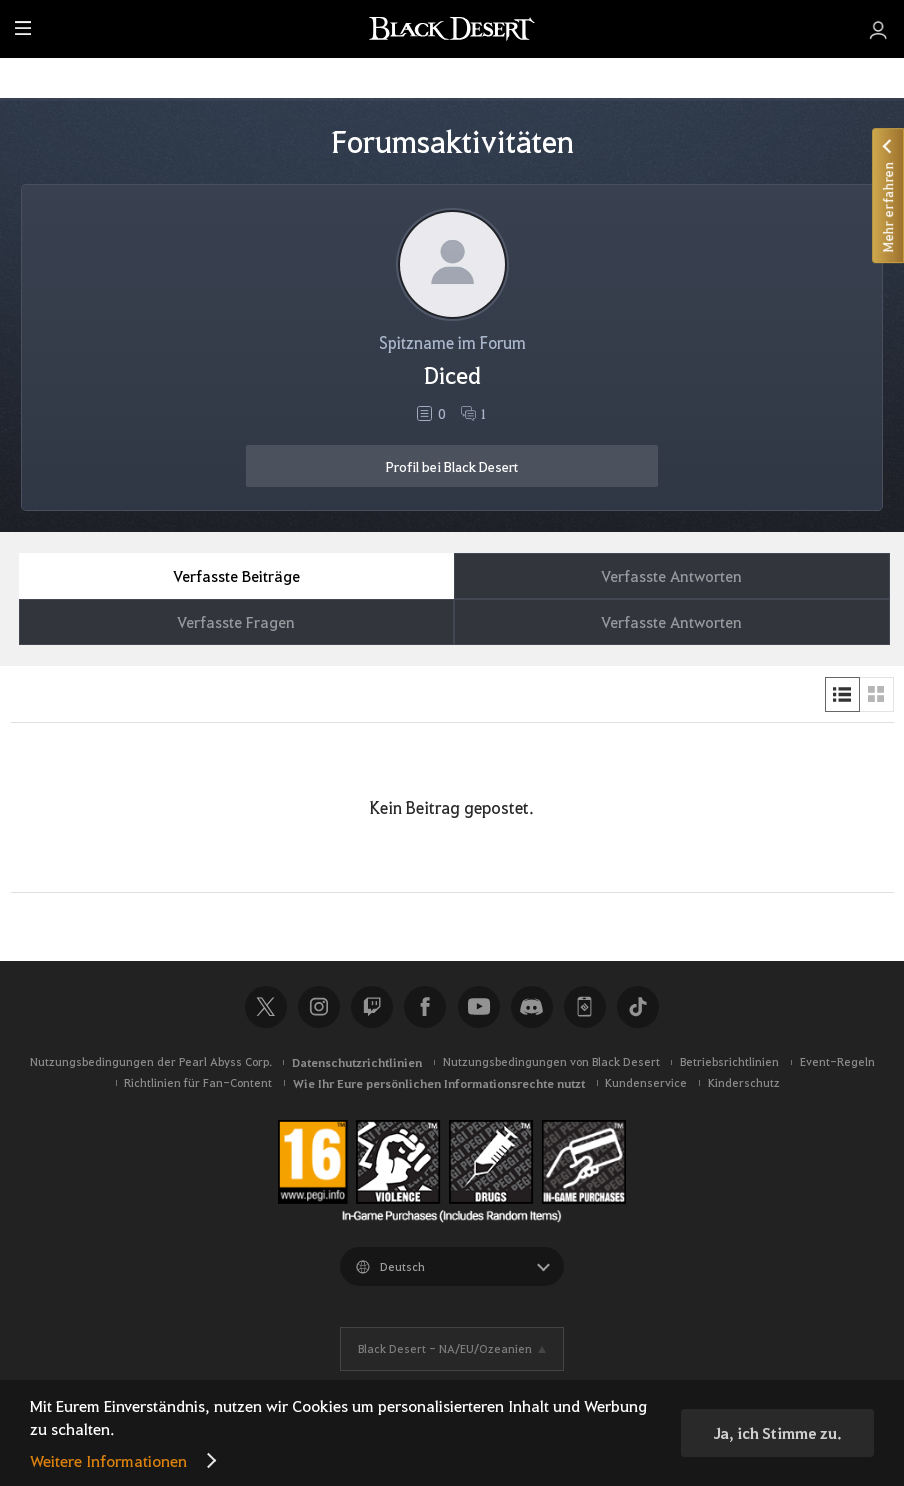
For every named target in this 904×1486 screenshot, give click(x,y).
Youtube (479, 1007)
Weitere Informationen (108, 1460)
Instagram (319, 1007)
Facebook (425, 1007)
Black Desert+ (585, 1007)
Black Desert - (445, 1348)
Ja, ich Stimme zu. (777, 1433)
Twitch (372, 1007)
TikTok (638, 1007)
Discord (532, 1007)
